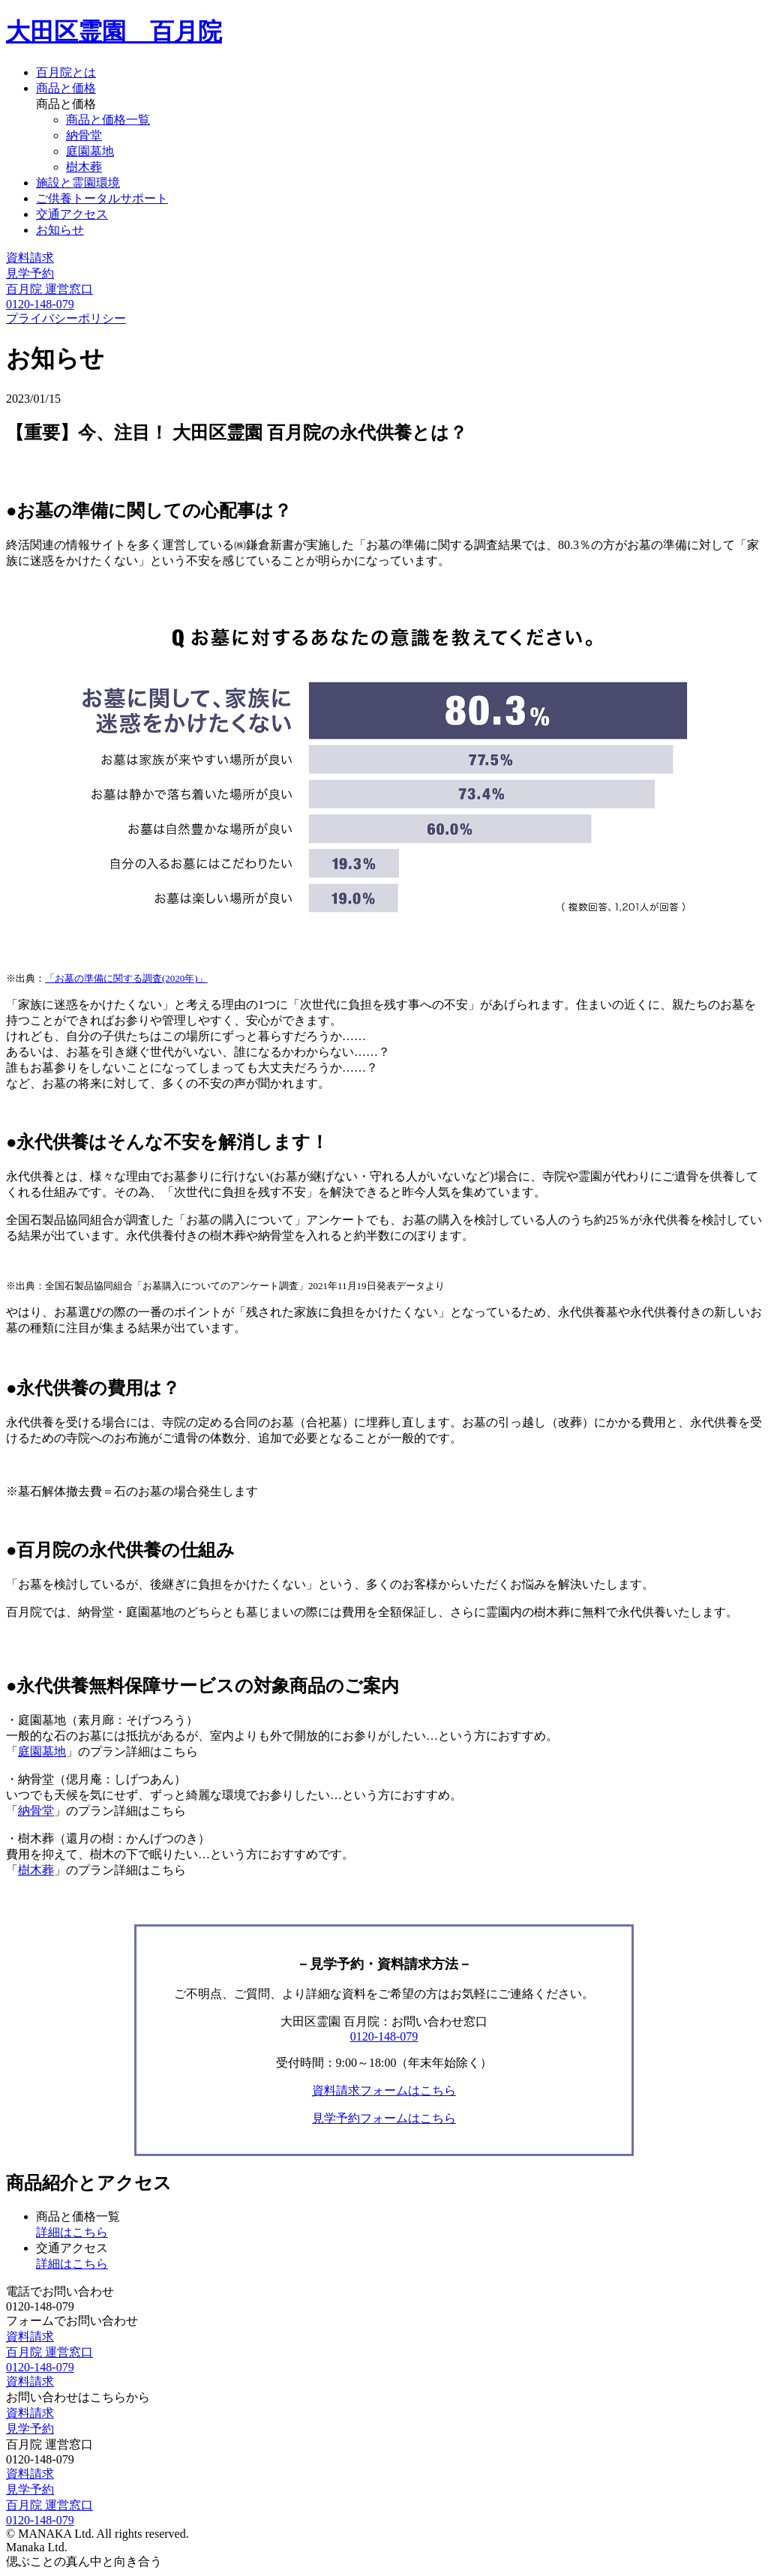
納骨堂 (84, 135)
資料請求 (30, 257)
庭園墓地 (90, 151)
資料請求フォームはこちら (384, 2090)
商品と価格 (66, 88)
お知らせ (60, 229)
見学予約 (30, 273)
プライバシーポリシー (66, 318)
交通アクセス (72, 214)
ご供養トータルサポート (102, 198)
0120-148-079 (384, 2036)
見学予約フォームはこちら (384, 2118)
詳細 (72, 2232)
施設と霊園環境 (78, 182)
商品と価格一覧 (108, 119)
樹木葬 (84, 166)
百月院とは (66, 72)
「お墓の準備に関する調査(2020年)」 (126, 978)
